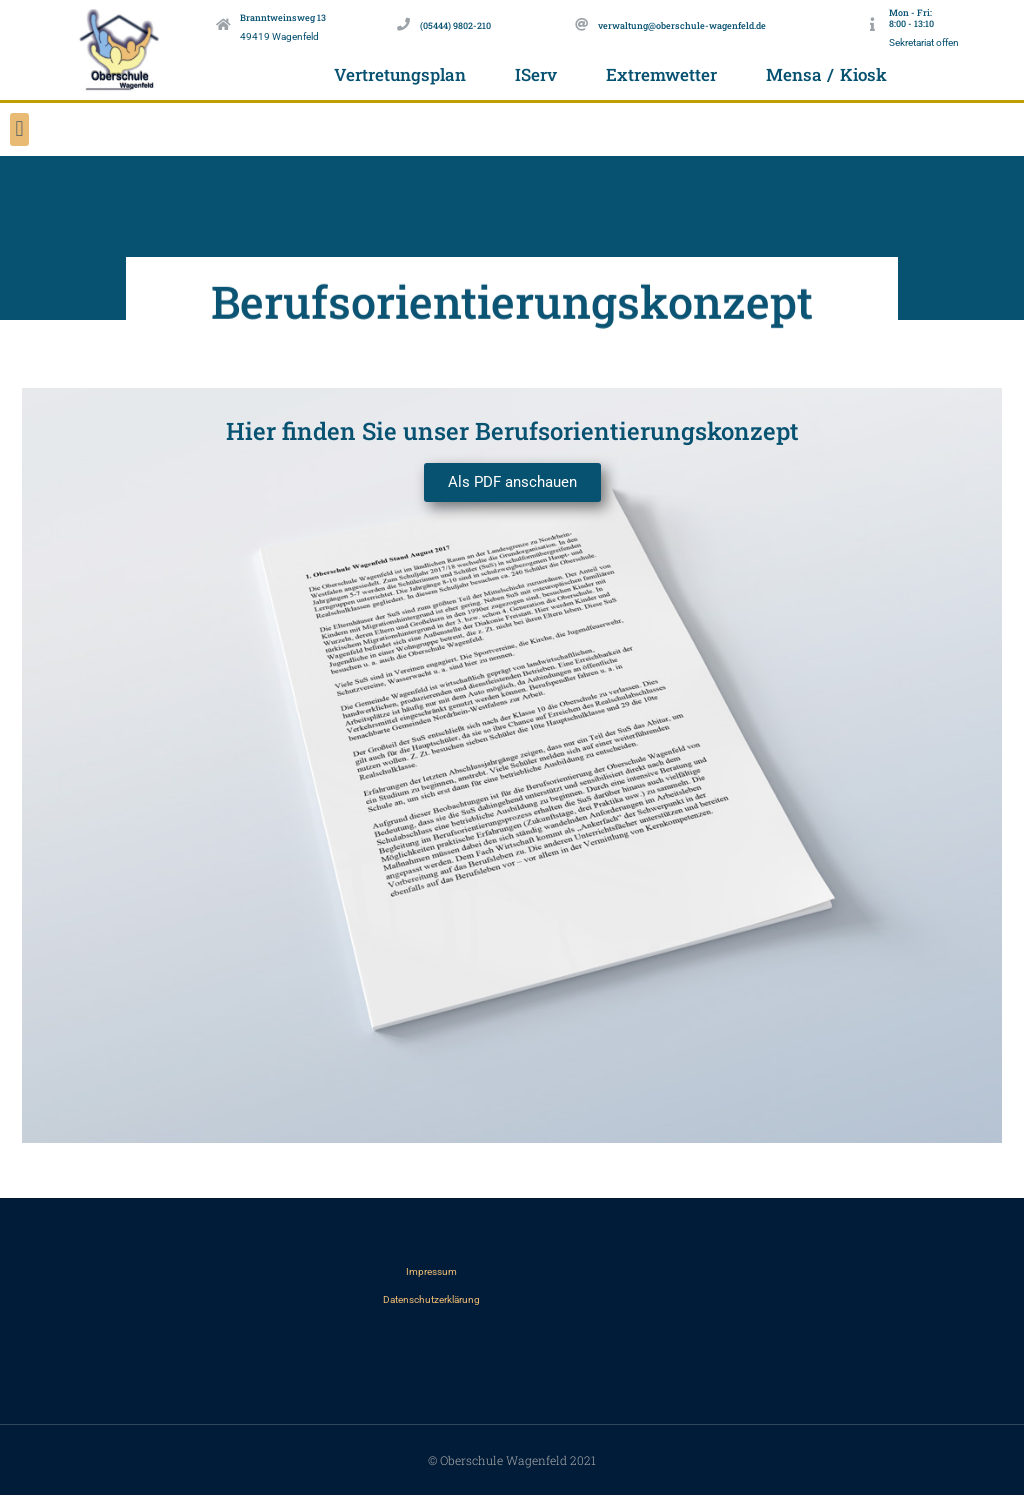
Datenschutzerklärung (431, 1299)
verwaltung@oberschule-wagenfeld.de (682, 25)
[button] (19, 129)
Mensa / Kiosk (826, 74)
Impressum (431, 1271)
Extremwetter (661, 74)
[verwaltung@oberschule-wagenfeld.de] (581, 24)
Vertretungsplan (400, 74)
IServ (536, 74)
